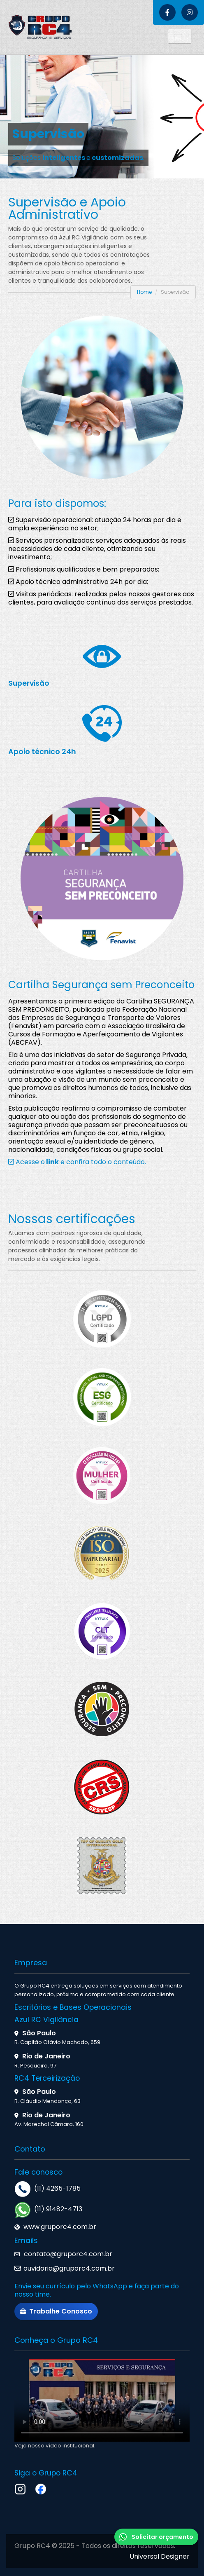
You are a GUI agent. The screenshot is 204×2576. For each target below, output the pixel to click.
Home (144, 291)
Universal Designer (160, 2556)
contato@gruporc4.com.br (67, 2254)
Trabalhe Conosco (56, 2311)
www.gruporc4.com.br (59, 2226)
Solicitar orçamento (156, 2537)
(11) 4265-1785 (57, 2188)
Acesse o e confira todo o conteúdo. (77, 1162)
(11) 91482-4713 (58, 2209)
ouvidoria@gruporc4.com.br (69, 2268)
